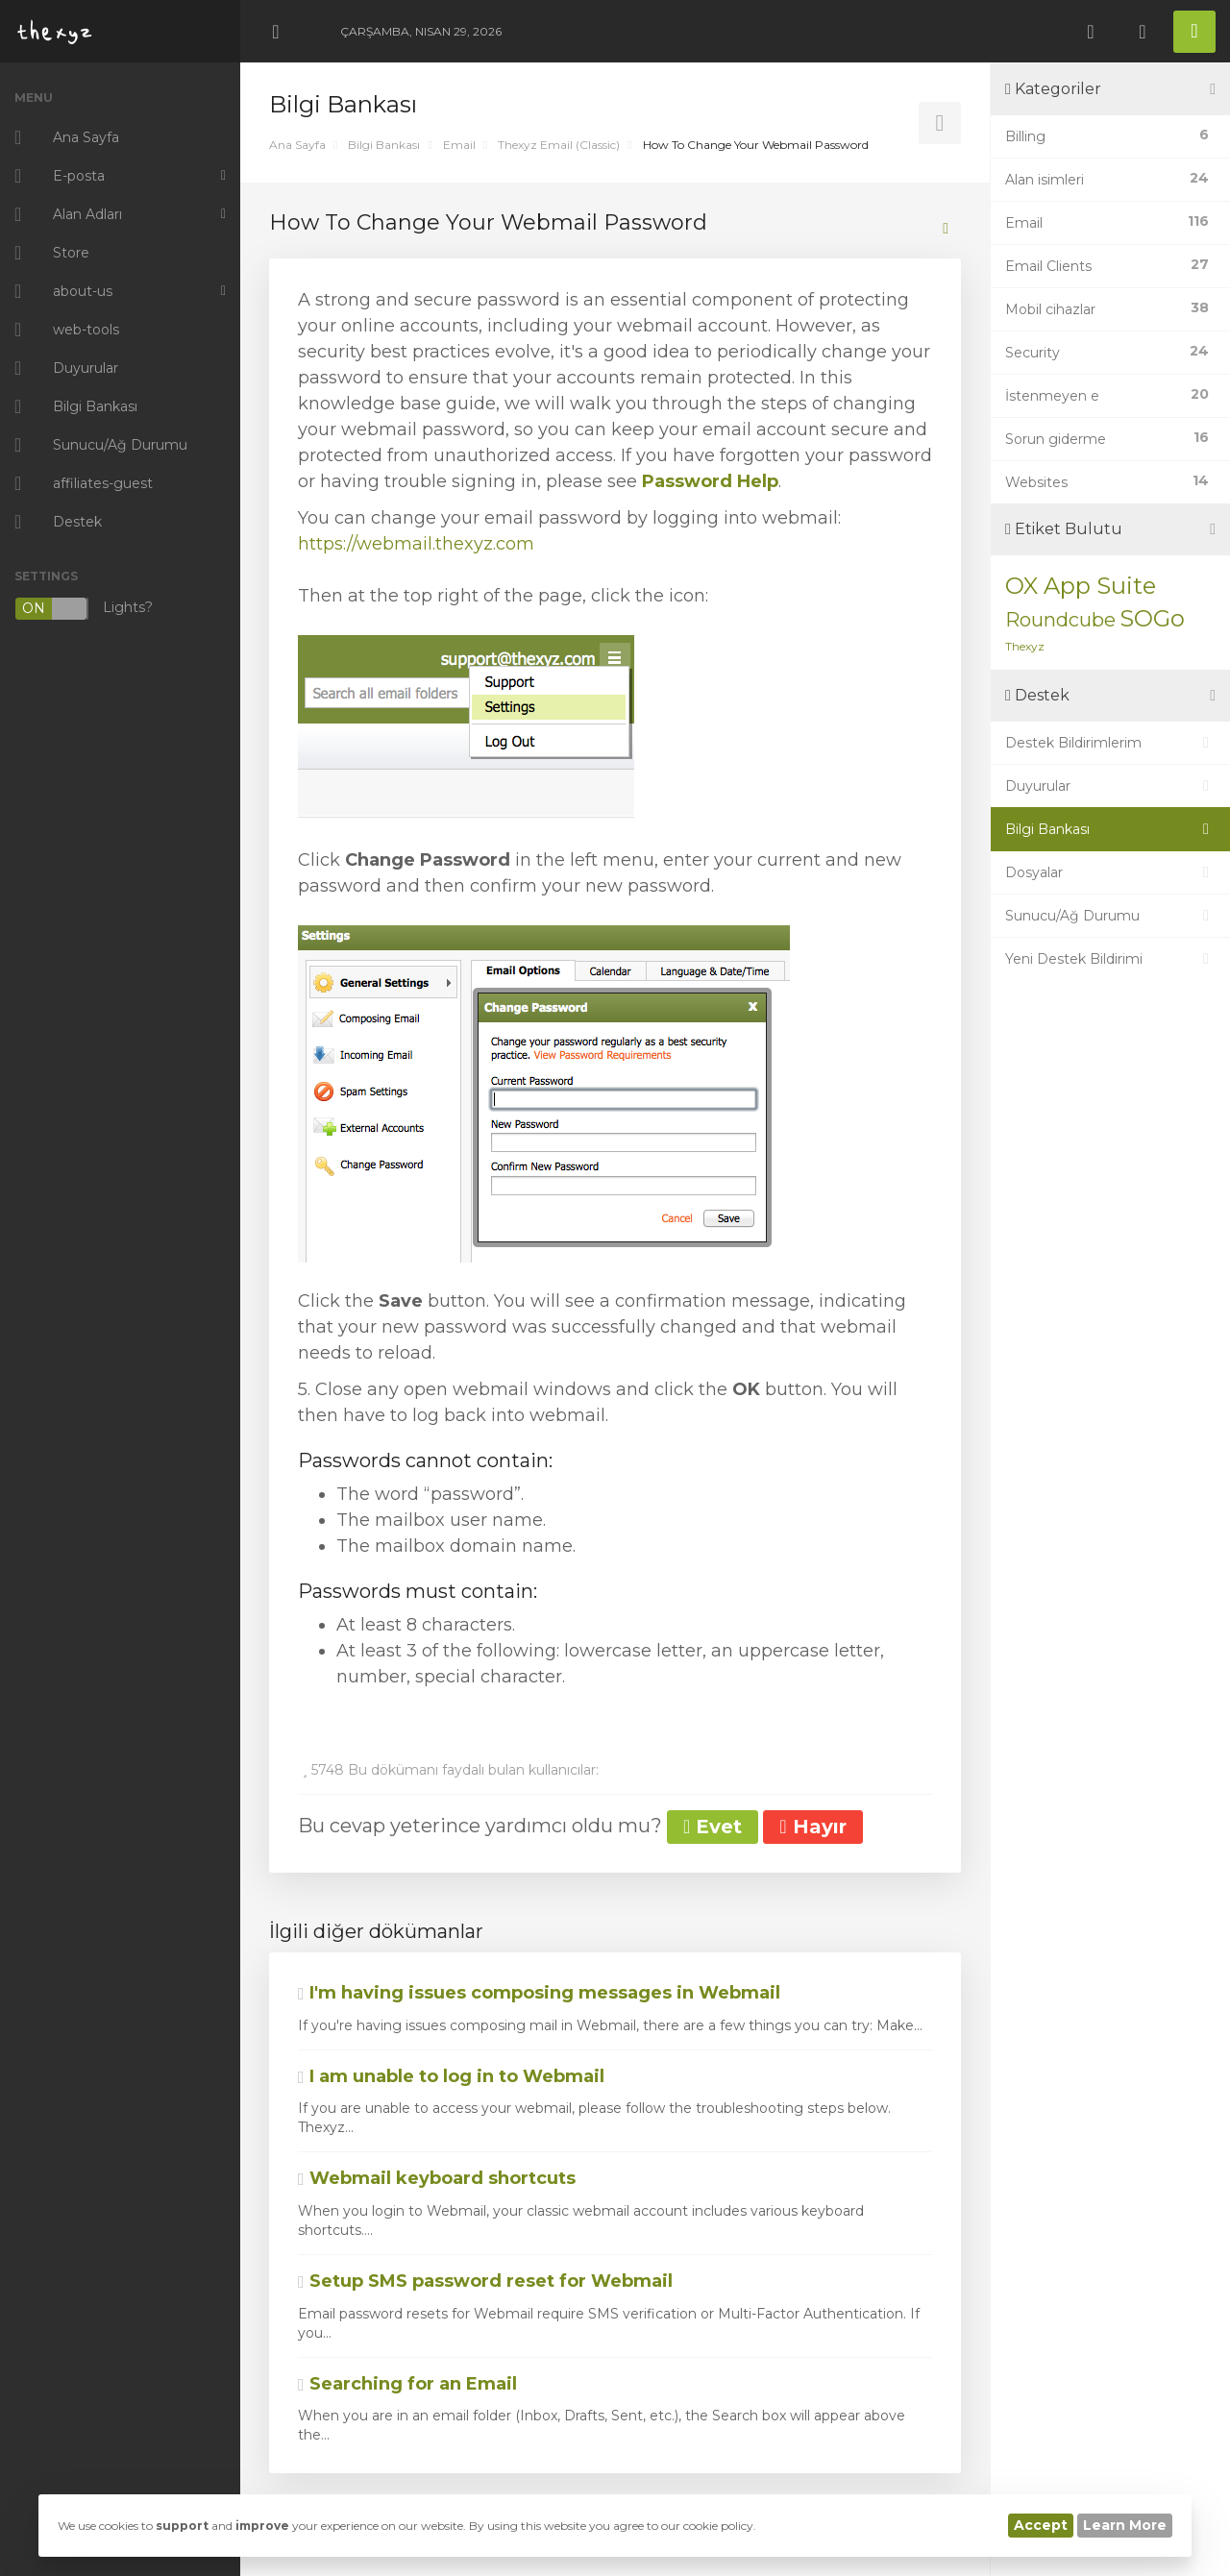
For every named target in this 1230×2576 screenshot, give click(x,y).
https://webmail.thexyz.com (416, 543)
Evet (712, 1826)
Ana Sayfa (297, 144)
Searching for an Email (407, 2383)
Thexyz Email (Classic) (559, 144)
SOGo (1152, 618)
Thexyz (1025, 646)
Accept (1041, 2525)
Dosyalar (1110, 872)
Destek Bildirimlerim (1110, 742)
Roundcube (1060, 619)
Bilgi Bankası (384, 144)
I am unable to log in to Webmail (451, 2076)
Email (459, 144)
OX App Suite (1080, 586)
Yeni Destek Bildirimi (1110, 958)
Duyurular (1110, 785)
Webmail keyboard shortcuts (437, 2178)
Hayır (812, 1826)
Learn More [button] (1125, 2525)
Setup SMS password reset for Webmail (485, 2281)
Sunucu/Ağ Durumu (1110, 915)
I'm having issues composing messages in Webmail (539, 1992)
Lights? (83, 609)
